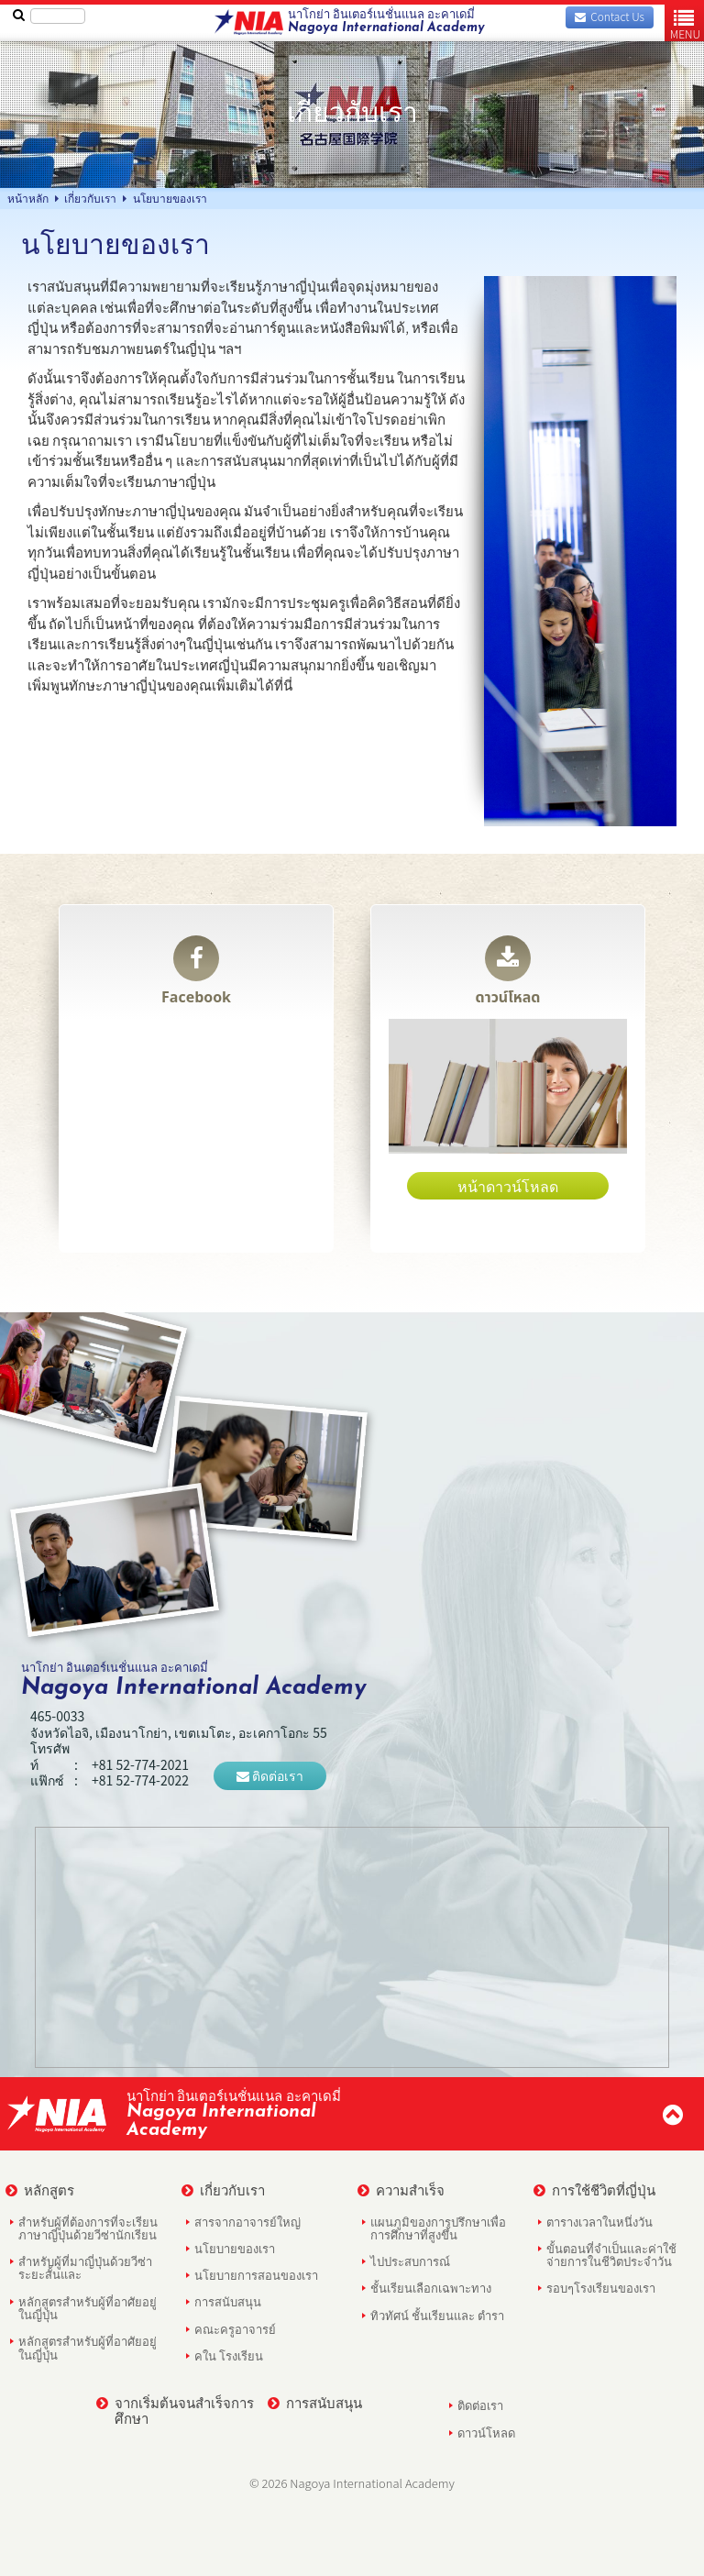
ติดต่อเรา (269, 1775)
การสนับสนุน (227, 2301)
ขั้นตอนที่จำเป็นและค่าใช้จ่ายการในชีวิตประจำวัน (611, 2254)
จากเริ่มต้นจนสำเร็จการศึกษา (175, 2410)
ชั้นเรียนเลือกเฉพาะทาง (430, 2287)
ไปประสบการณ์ (410, 2261)
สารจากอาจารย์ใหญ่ (247, 2221)
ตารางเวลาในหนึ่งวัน (599, 2221)
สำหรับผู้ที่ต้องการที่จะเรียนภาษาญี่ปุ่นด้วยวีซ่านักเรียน (88, 2228)
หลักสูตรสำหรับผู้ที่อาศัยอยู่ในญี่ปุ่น (87, 2308)
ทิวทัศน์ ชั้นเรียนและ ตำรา (437, 2315)
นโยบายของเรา (234, 2248)
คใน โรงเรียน (228, 2355)
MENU (685, 23)
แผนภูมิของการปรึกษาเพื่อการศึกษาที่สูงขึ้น (438, 2228)
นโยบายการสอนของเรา (256, 2274)
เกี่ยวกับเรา (223, 2189)
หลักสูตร (40, 2189)
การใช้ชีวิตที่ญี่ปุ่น (594, 2189)
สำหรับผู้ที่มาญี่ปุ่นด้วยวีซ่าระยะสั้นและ (85, 2267)
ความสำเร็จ (401, 2189)
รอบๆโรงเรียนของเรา (600, 2287)
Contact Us (609, 16)
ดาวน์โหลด (508, 972)
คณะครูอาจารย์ (235, 2329)
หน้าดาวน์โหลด (507, 1186)
